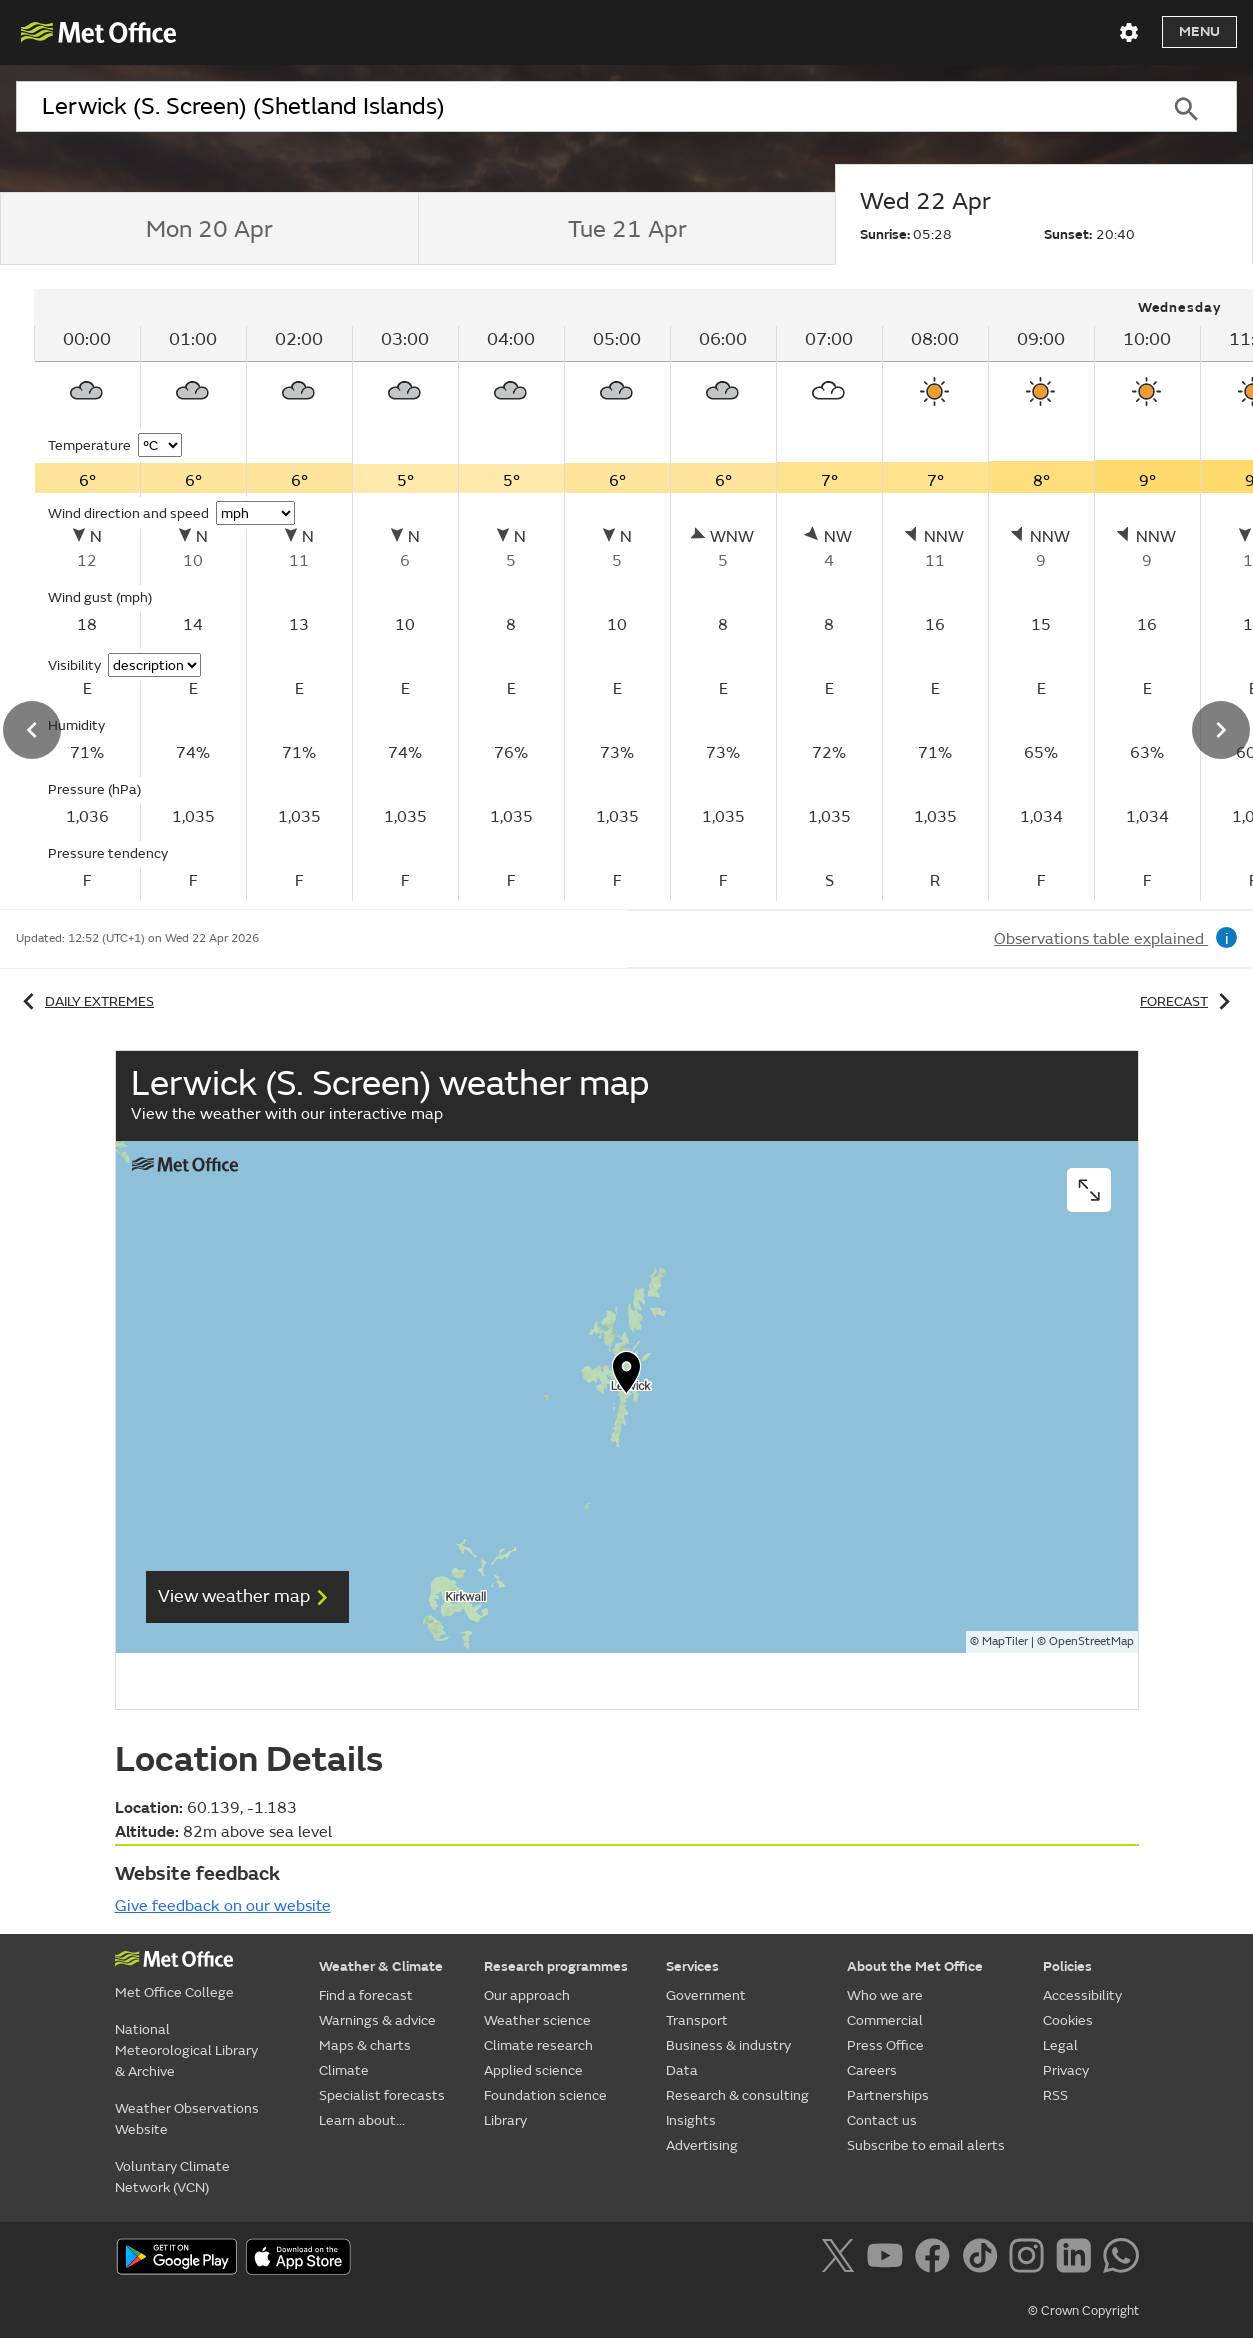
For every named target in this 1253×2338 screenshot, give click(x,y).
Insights (691, 2120)
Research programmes (556, 1966)
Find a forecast (366, 1995)
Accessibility (1082, 1995)
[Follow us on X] (841, 2259)
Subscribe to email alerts (926, 2145)
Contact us (882, 2120)
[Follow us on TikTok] (983, 2259)
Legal (1060, 2045)
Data (682, 2070)
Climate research (538, 2045)
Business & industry (728, 2045)
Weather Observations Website (187, 2119)
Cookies (1068, 2020)
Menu (1199, 31)
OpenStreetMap (1091, 1641)
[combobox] (575, 107)
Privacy (1066, 2070)
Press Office (885, 2045)
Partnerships (888, 2095)
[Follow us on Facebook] (936, 2259)
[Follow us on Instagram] (1030, 2259)
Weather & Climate (381, 1966)
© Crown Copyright (1083, 2311)
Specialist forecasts (382, 2095)
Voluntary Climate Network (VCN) (172, 2177)
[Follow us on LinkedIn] (1077, 2259)
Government (706, 1995)
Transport (697, 2020)
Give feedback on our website (223, 1906)
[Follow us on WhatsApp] (1120, 2259)
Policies (1067, 1966)
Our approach (527, 1995)
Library (505, 2120)
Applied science (533, 2070)
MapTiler (1005, 1641)
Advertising (702, 2145)
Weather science (537, 2020)
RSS (1055, 2095)
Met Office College (174, 1992)
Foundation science (545, 2095)
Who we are (885, 1995)
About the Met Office (915, 1966)
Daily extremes (85, 1001)
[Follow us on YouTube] (888, 2259)
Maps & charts (365, 2045)
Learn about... (362, 2120)
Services (692, 1966)
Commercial (885, 2020)
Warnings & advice (377, 2020)
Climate (344, 2070)
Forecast (1188, 1001)
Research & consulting (737, 2095)
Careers (872, 2070)
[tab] (209, 229)
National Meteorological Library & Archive (186, 2050)
